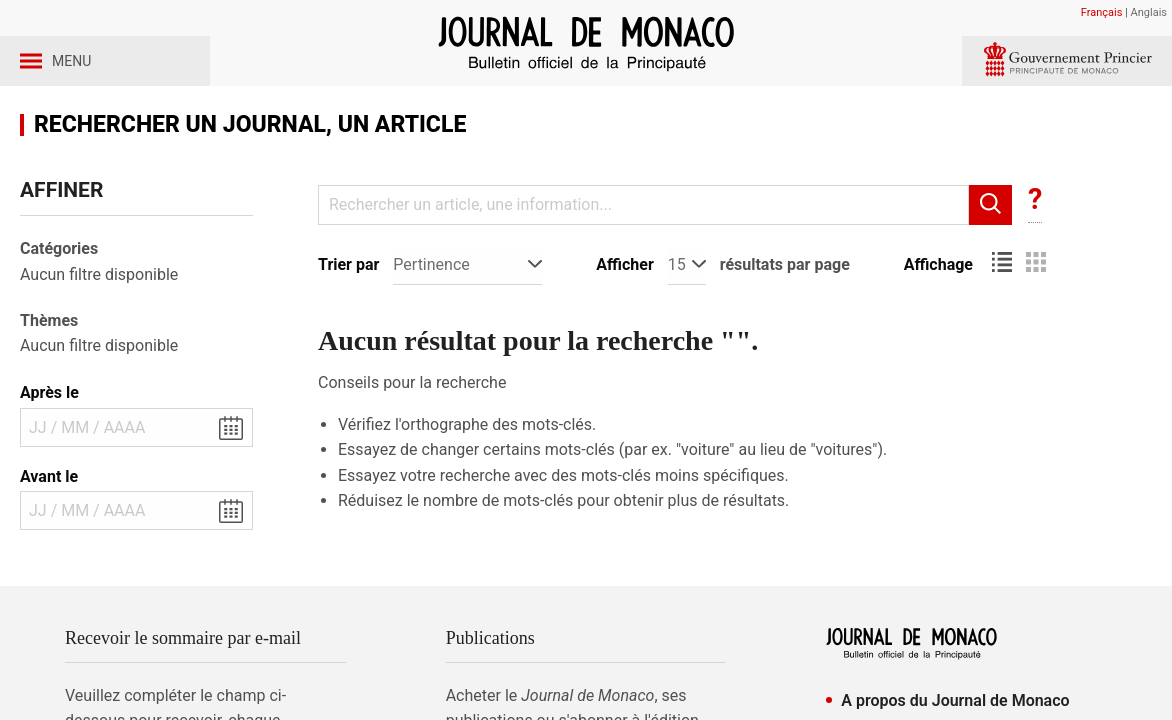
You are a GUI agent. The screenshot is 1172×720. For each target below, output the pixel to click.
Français (1102, 12)
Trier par (348, 316)
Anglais (1149, 12)
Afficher (624, 316)
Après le (49, 444)
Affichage (938, 316)
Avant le (49, 528)
